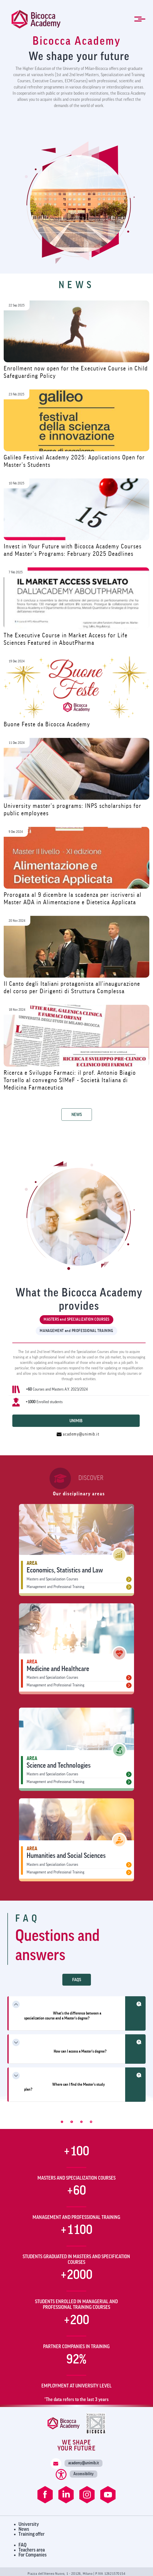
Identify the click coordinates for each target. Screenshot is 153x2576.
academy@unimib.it (78, 1434)
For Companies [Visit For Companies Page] (32, 2554)
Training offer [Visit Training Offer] (31, 2534)
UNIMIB (76, 1420)
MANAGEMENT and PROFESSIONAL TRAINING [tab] (76, 1331)
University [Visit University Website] (28, 2524)
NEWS (76, 1114)
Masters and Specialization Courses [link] (52, 1579)
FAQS (76, 1979)
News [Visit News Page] (23, 2529)
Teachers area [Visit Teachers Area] (31, 2550)
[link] (36, 19)
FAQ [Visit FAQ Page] (22, 2545)
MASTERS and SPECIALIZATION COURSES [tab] (76, 1319)
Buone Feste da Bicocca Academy (47, 724)
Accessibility (83, 2474)
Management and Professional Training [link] (55, 1587)
